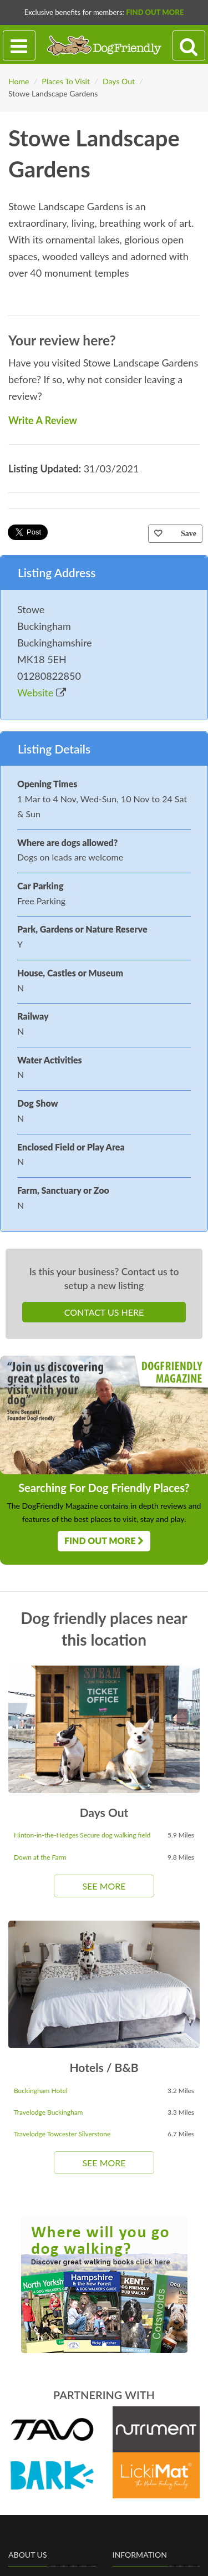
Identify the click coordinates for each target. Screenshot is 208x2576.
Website (41, 692)
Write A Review (42, 420)
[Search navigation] (189, 45)
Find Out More (155, 12)
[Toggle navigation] (19, 45)
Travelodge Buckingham (48, 2112)
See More (103, 1886)
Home (18, 81)
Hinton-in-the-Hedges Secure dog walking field (82, 1835)
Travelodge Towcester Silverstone (62, 2134)
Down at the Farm (40, 1857)
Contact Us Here (104, 1312)
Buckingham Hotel (41, 2090)
